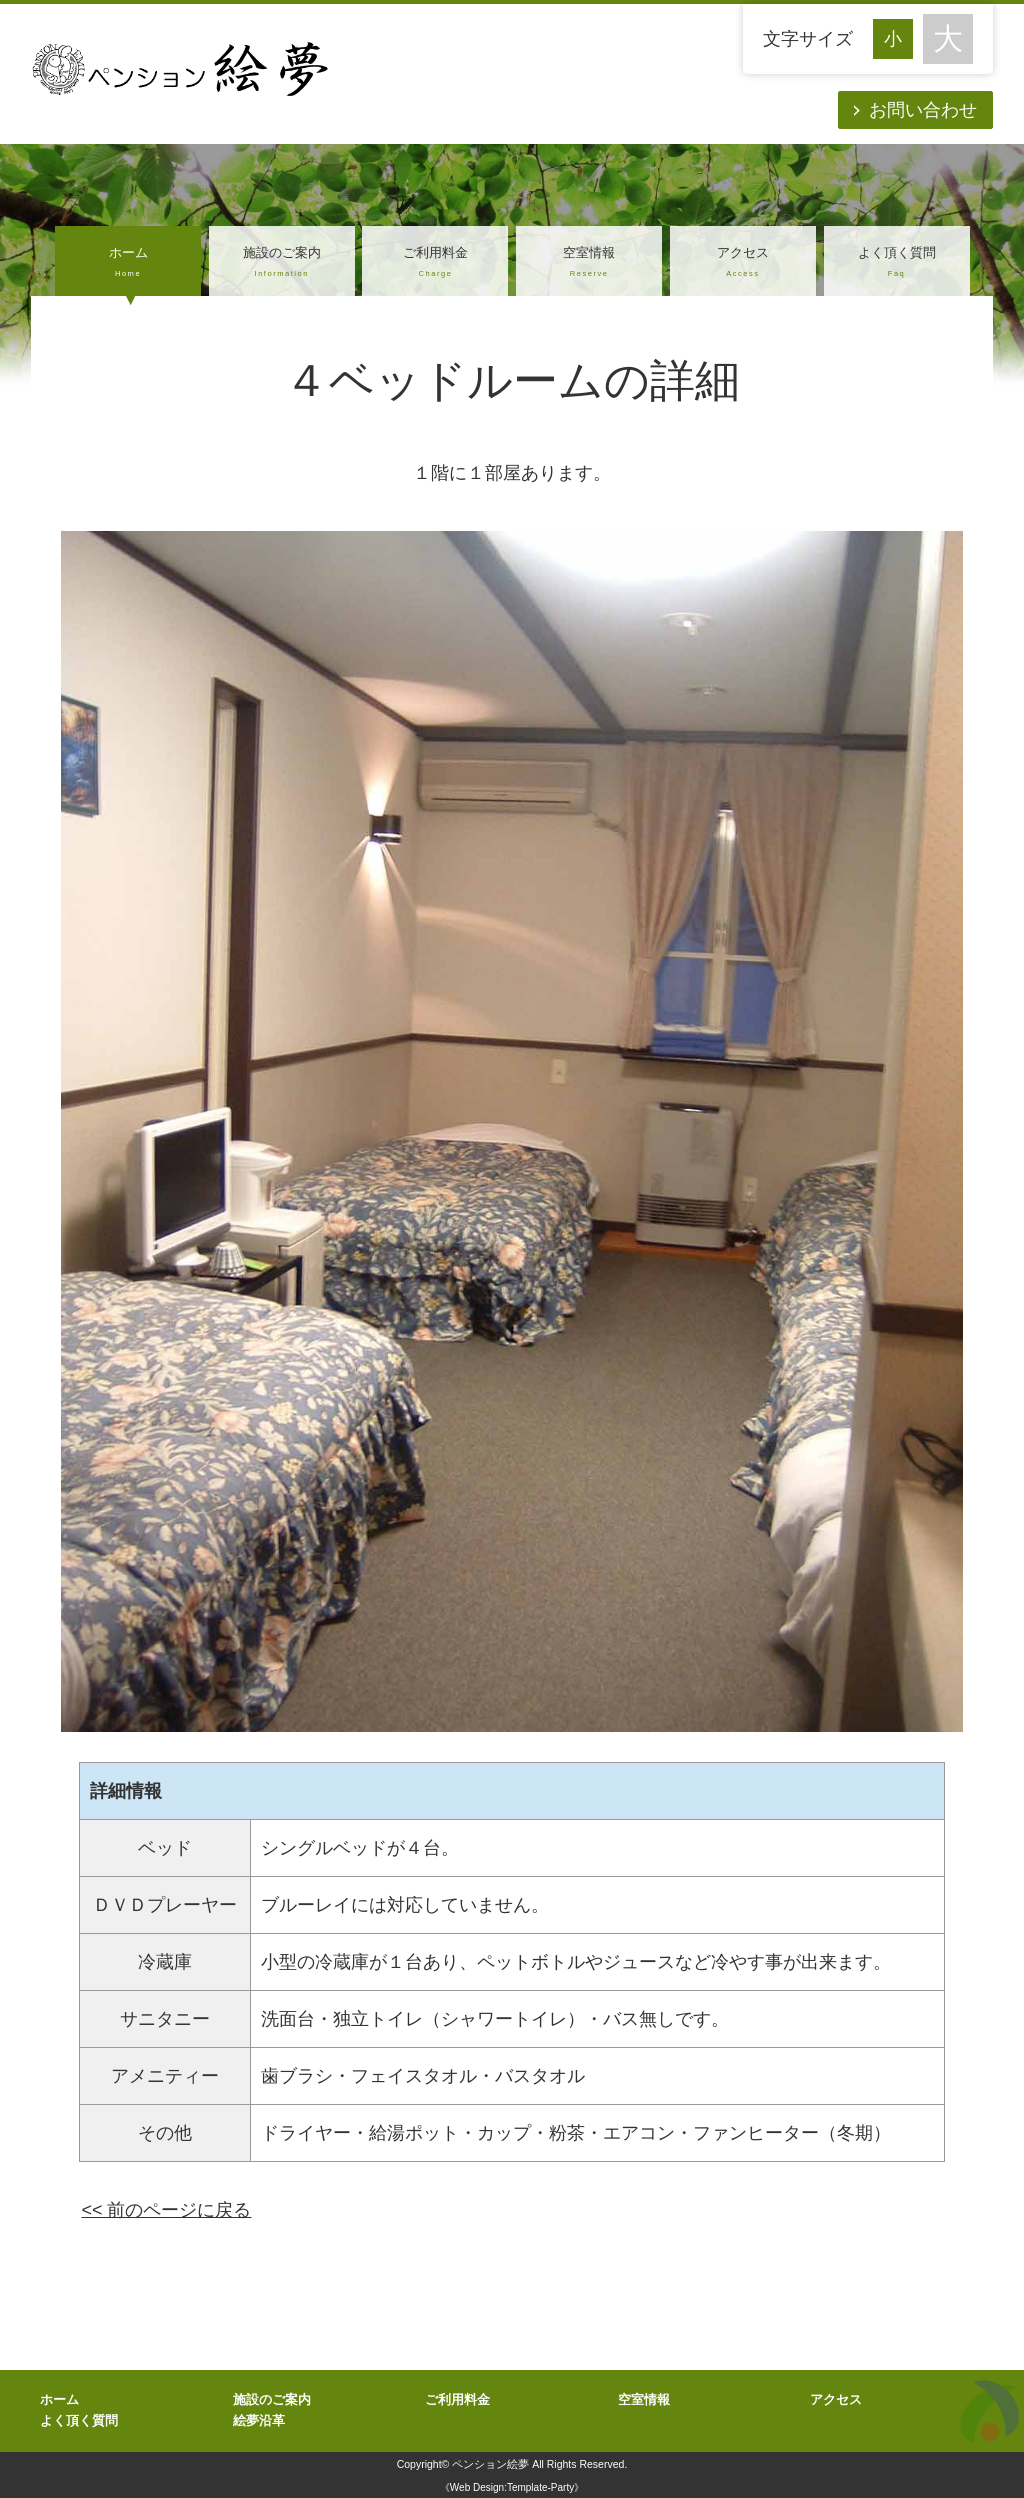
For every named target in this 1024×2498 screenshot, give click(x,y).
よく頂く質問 (897, 263)
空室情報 (589, 263)
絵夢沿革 (259, 2421)
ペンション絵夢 (490, 2464)
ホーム (128, 263)
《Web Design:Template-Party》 (512, 2487)
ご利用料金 (435, 263)
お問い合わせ (923, 110)
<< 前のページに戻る (166, 2210)
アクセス (743, 263)
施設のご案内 (282, 263)
